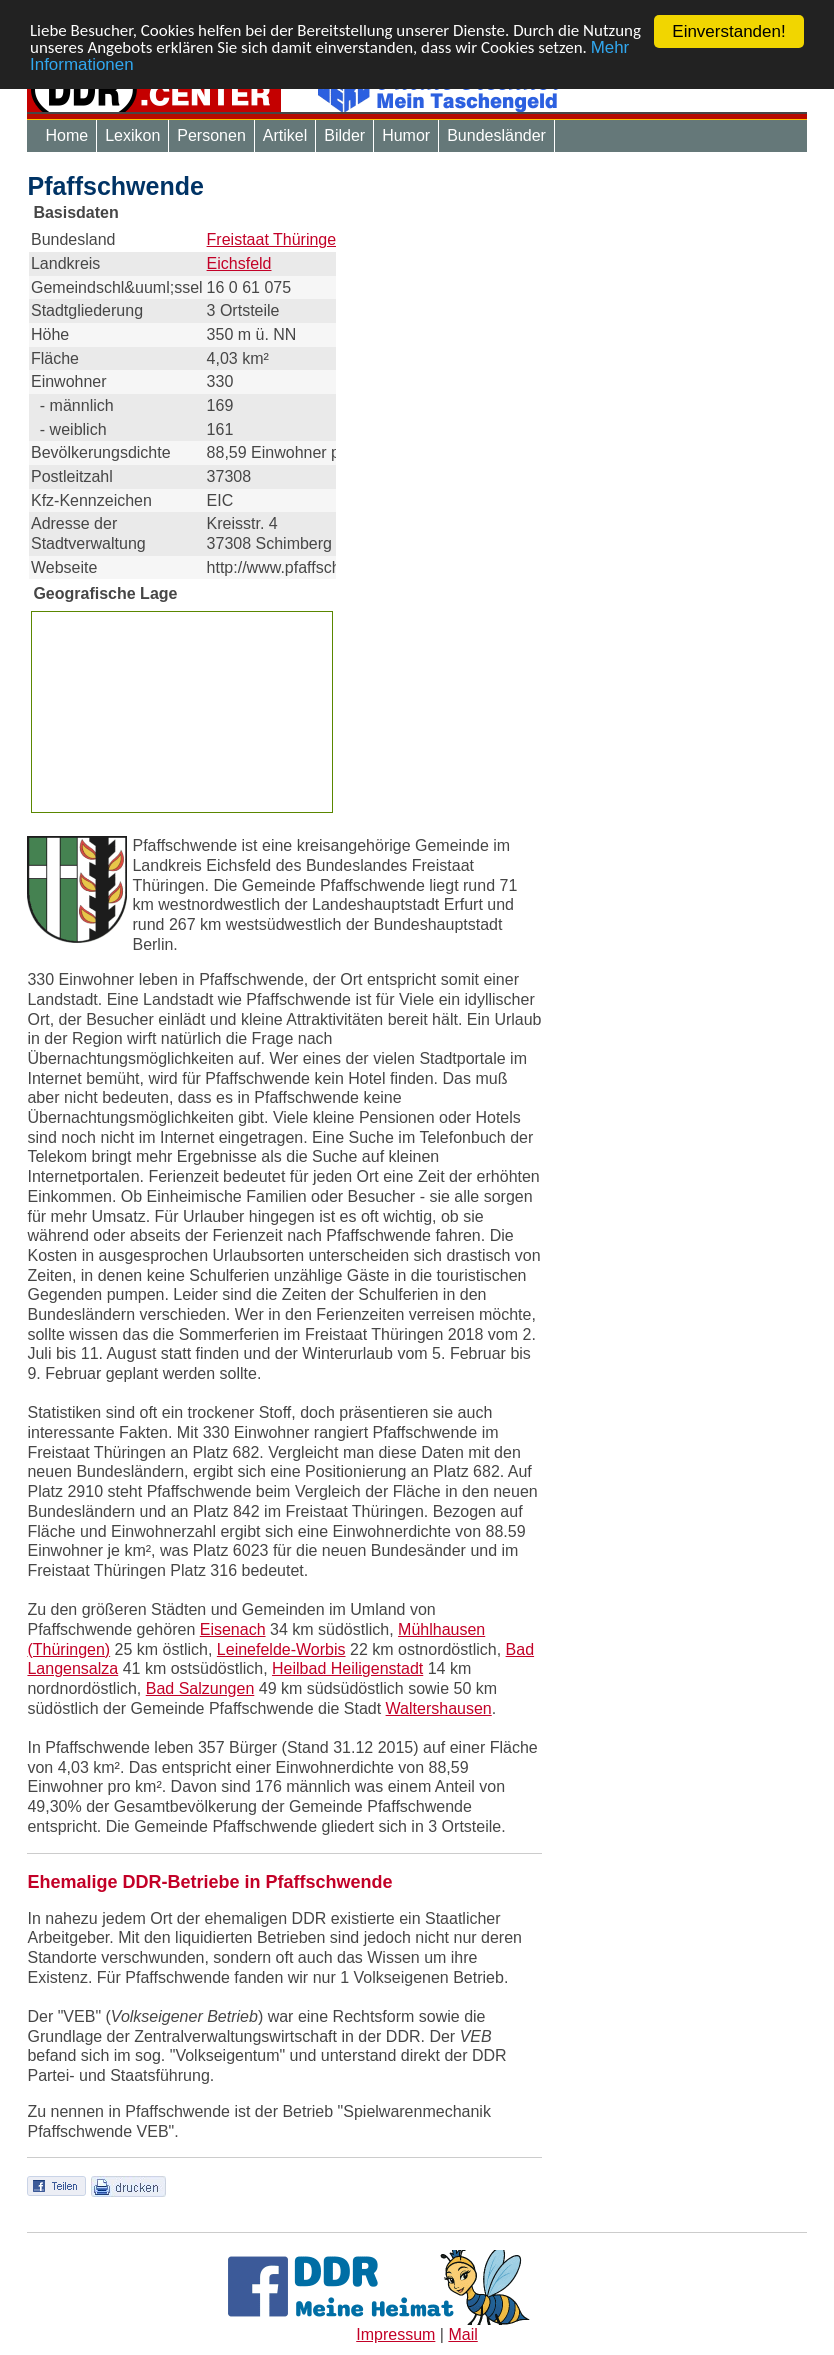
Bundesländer (496, 135)
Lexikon (132, 135)
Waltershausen (439, 1708)
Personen (211, 135)
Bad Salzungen (200, 1688)
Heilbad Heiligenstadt (347, 1668)
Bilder (344, 135)
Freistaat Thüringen (276, 239)
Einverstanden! (728, 31)
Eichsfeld (239, 263)
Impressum (395, 2334)
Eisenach (233, 1629)
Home (66, 135)
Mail (462, 2334)
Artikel (285, 135)
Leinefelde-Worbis (281, 1649)
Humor (406, 135)
